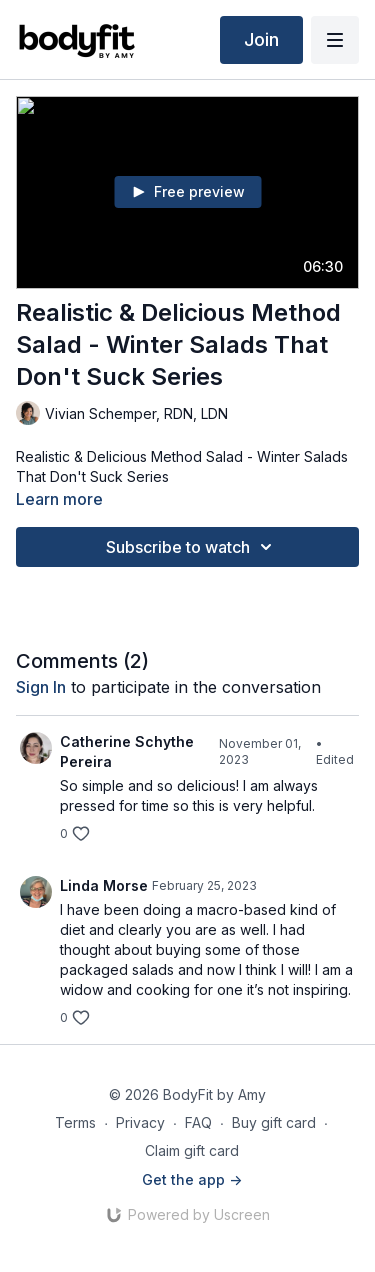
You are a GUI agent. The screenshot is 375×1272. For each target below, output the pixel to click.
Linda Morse (104, 885)
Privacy (140, 1122)
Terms (75, 1122)
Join (261, 39)
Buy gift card (274, 1122)
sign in (41, 687)
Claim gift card (192, 1150)
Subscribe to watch (192, 547)
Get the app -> (192, 1179)
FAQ (198, 1122)
